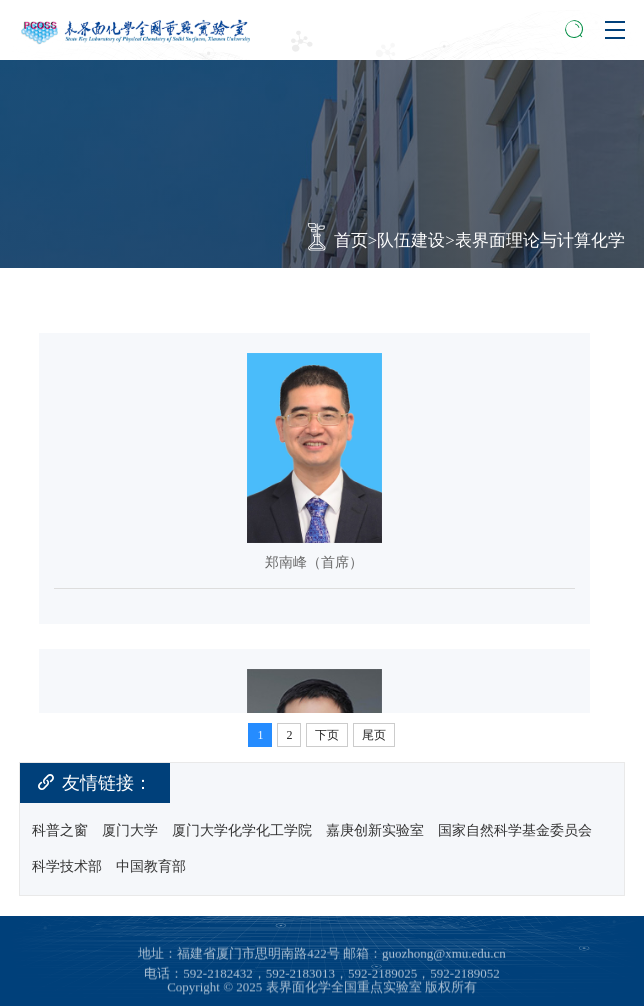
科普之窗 (60, 831)
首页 (351, 240)
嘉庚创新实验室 (375, 831)
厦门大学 (130, 831)
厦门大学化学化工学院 (242, 831)
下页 (327, 735)
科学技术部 (67, 867)
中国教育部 (151, 867)
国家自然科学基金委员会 (515, 831)
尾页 (374, 735)
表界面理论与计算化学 (540, 240)
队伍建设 (411, 240)
